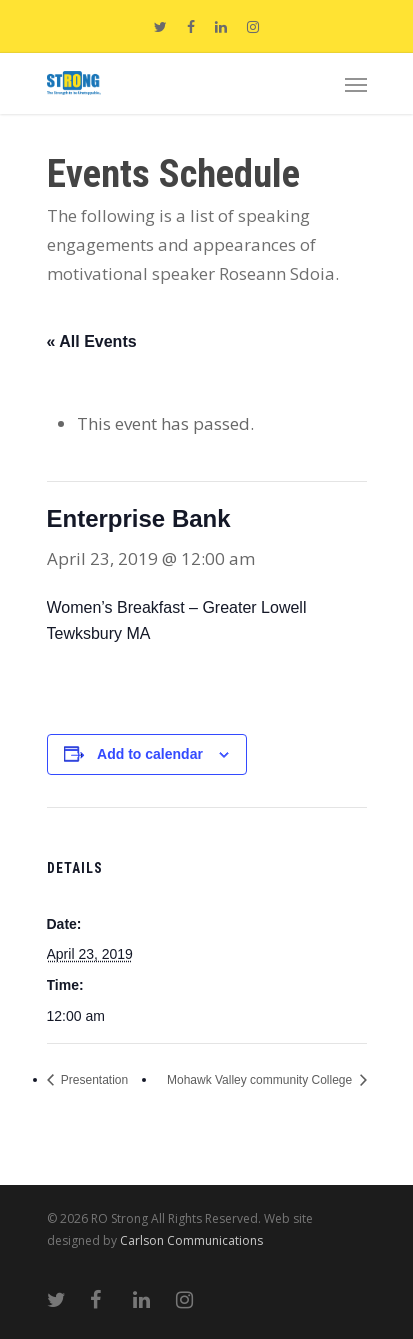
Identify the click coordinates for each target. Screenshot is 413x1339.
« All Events (92, 341)
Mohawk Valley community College (261, 1080)
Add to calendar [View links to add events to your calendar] (150, 754)
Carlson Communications (191, 1240)
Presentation (93, 1080)
